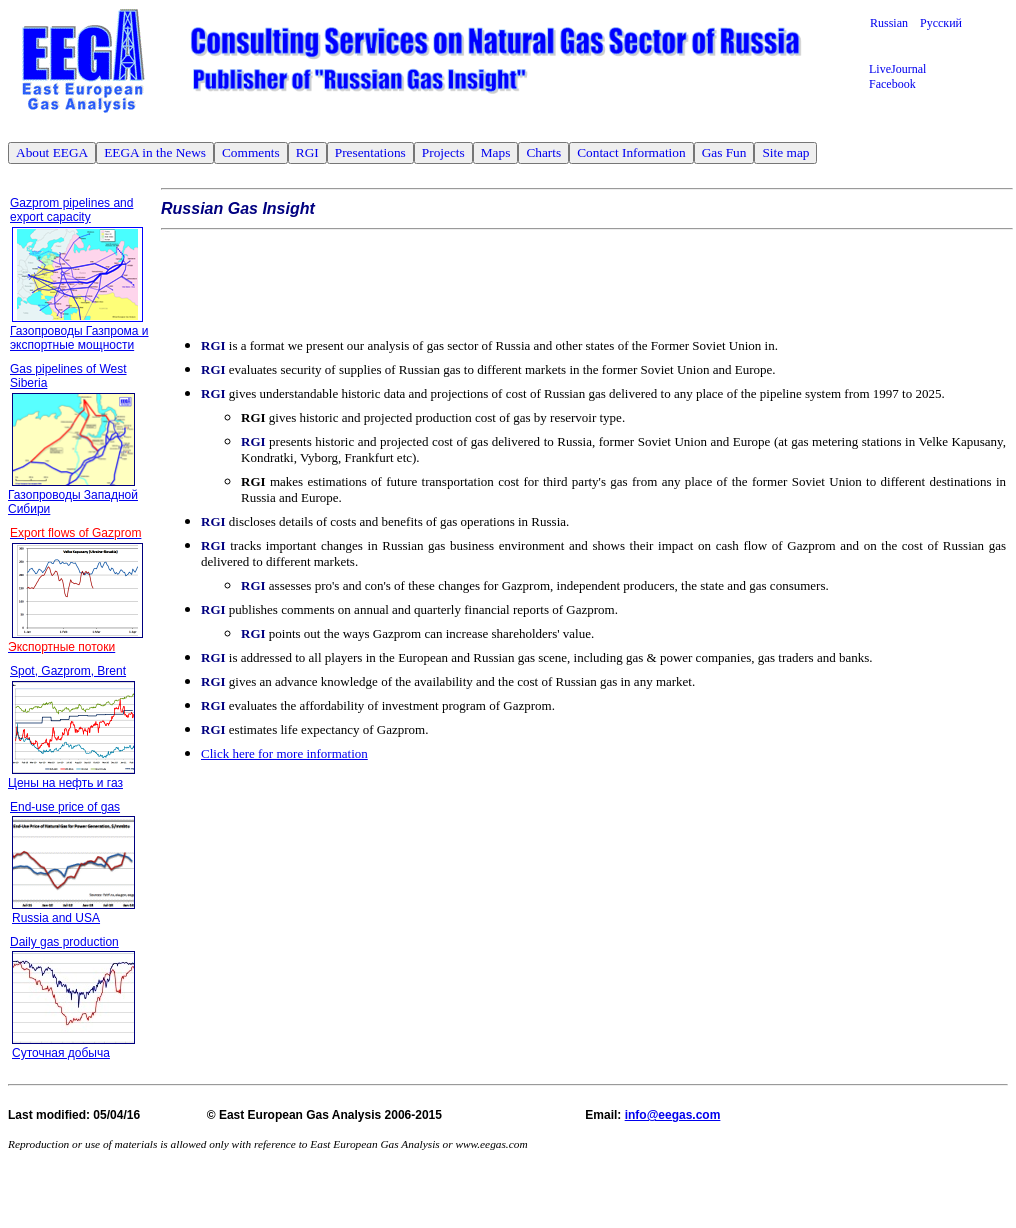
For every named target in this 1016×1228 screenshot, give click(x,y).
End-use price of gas (65, 807)
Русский (941, 23)
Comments (251, 152)
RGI (307, 152)
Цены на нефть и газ (65, 783)
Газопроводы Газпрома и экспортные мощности (79, 338)
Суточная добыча (61, 1053)
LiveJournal (897, 69)
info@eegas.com (673, 1115)
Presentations (370, 152)
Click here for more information (284, 753)
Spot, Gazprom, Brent (68, 671)
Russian (895, 23)
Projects (443, 152)
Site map (785, 152)
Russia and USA (56, 918)
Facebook (892, 84)
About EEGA (52, 152)
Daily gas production (64, 942)
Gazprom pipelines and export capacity (71, 210)
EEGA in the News (155, 152)
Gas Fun (724, 152)
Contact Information (631, 152)
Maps (496, 152)
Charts (543, 152)
